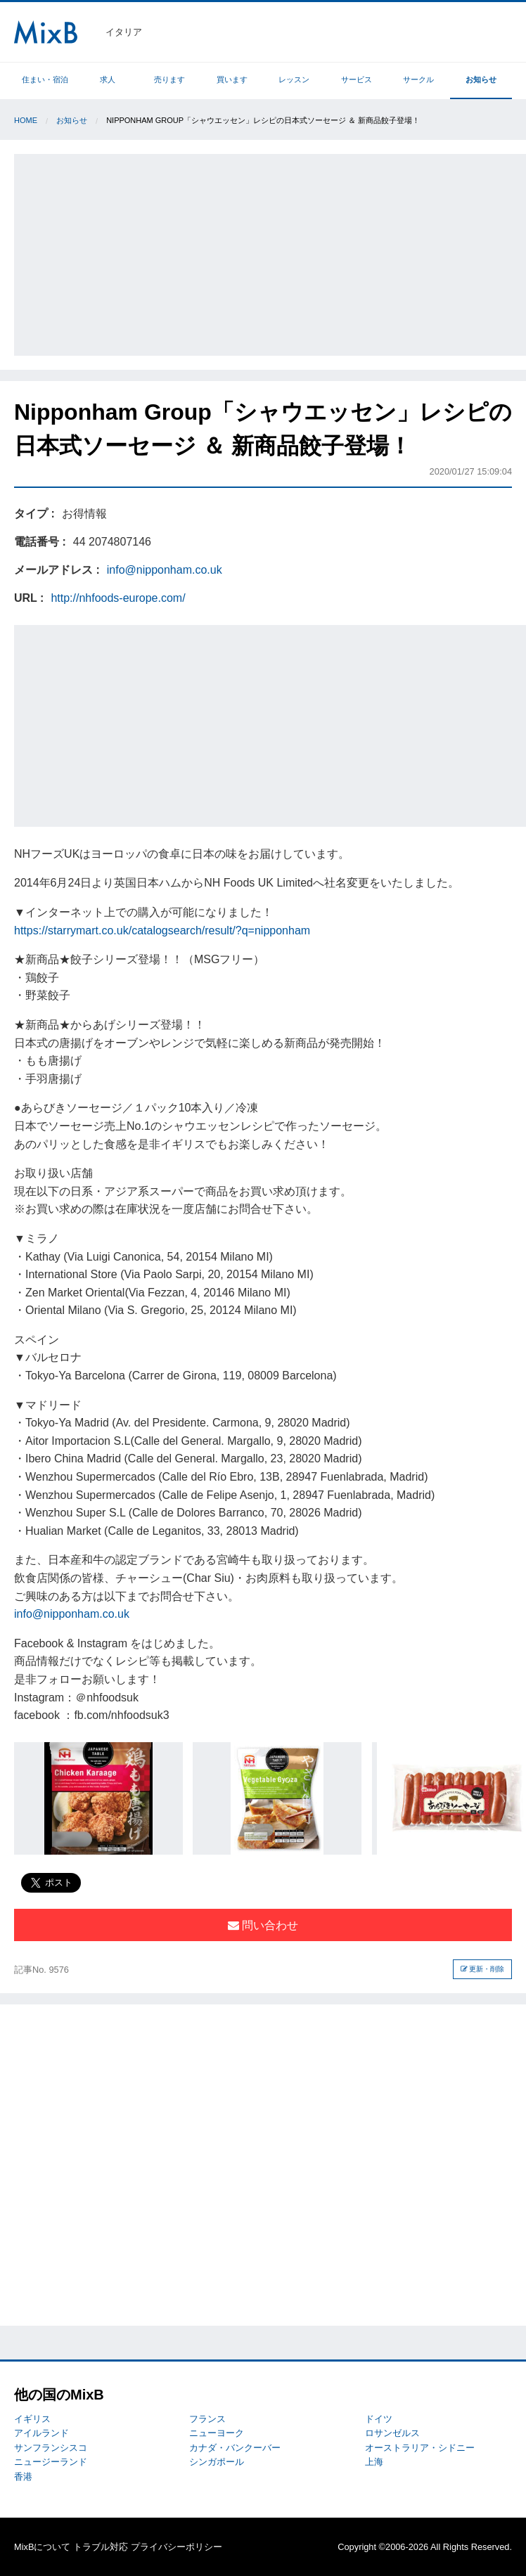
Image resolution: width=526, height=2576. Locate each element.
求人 (107, 79)
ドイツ (378, 2419)
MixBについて (42, 2547)
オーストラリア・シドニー (420, 2447)
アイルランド (41, 2433)
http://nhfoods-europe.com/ (118, 598)
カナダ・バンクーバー (235, 2447)
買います (232, 79)
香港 (23, 2476)
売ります (169, 79)
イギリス (32, 2419)
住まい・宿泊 (45, 79)
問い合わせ (263, 1925)
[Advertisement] (270, 252)
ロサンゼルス (392, 2433)
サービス (356, 79)
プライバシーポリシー (176, 2547)
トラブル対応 (100, 2547)
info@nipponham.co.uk (164, 570)
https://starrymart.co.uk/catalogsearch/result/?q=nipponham (162, 930)
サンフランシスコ (50, 2447)
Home (25, 120)
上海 (374, 2461)
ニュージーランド (50, 2461)
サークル (418, 79)
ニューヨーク (216, 2433)
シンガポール (216, 2461)
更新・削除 (483, 1969)
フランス (207, 2419)
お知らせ (481, 79)
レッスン (293, 79)
